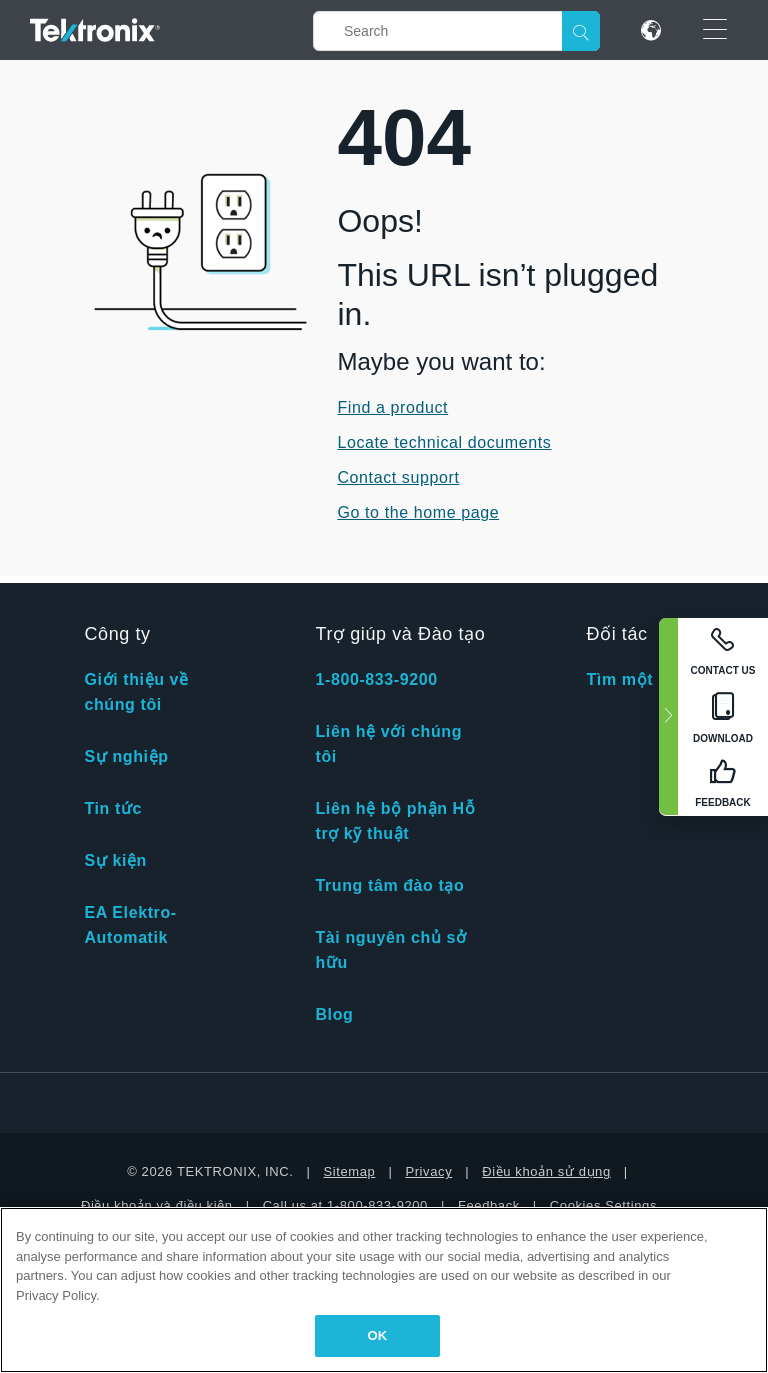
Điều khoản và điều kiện (157, 1205)
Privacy (428, 1171)
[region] (384, 1290)
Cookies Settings (603, 1205)
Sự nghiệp (126, 756)
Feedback (489, 1205)
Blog (334, 1014)
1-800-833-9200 (376, 679)
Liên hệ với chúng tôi (388, 744)
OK (378, 1335)
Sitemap (350, 1171)
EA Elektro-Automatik (130, 925)
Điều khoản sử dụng (546, 1171)
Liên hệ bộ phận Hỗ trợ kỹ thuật (395, 821)
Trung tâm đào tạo (389, 885)
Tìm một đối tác (650, 679)
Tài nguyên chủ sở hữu (390, 950)
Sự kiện (115, 860)
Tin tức (113, 808)
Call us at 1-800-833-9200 (345, 1205)
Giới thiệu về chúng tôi (136, 692)
